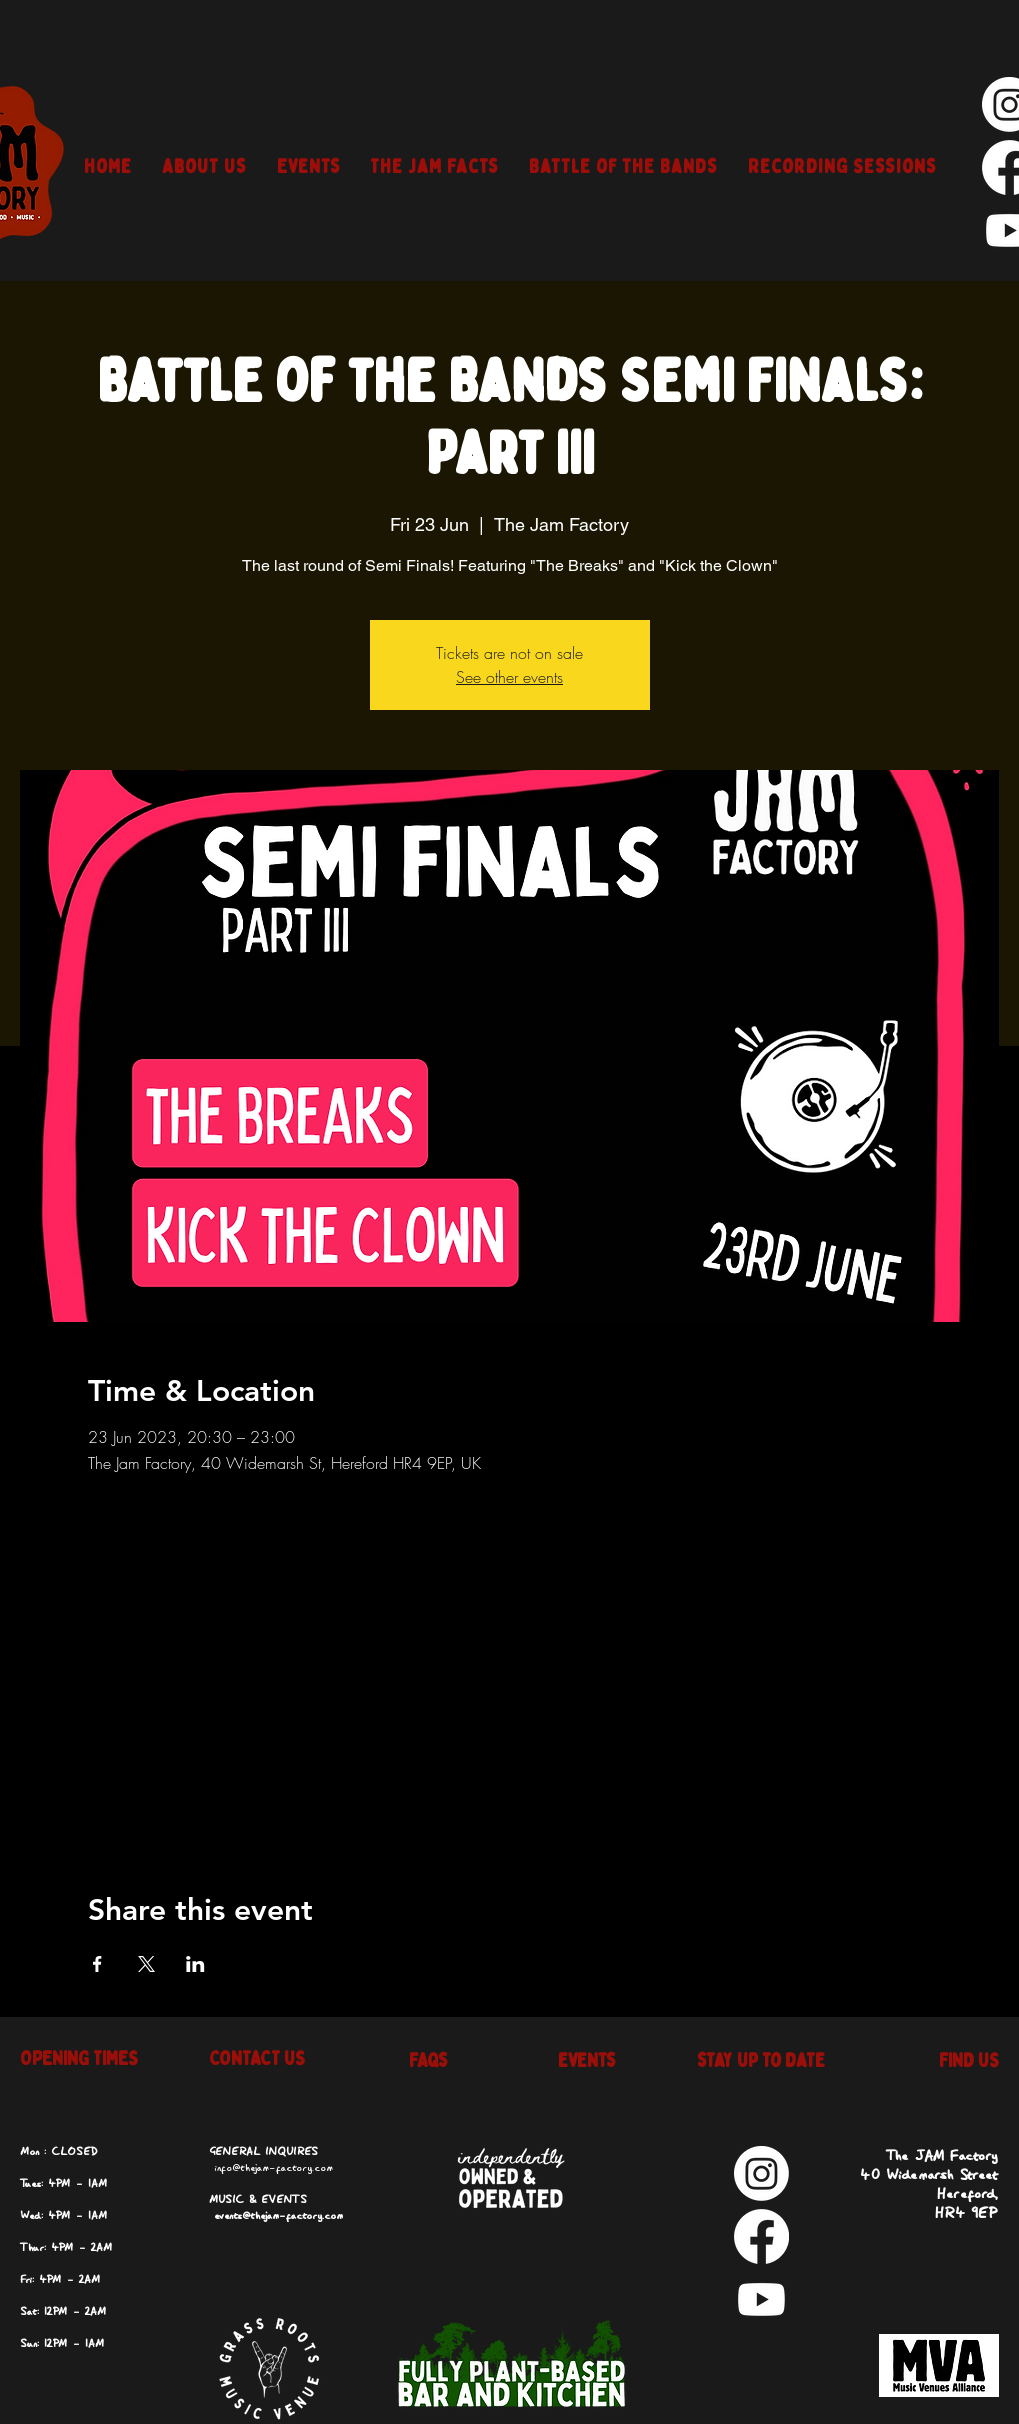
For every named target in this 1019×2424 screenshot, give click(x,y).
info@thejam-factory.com (273, 2168)
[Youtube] (761, 2299)
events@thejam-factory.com (278, 2216)
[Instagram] (761, 2173)
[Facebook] (761, 2236)
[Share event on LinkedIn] (195, 1964)
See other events (509, 677)
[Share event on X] (146, 1964)
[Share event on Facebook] (97, 1964)
